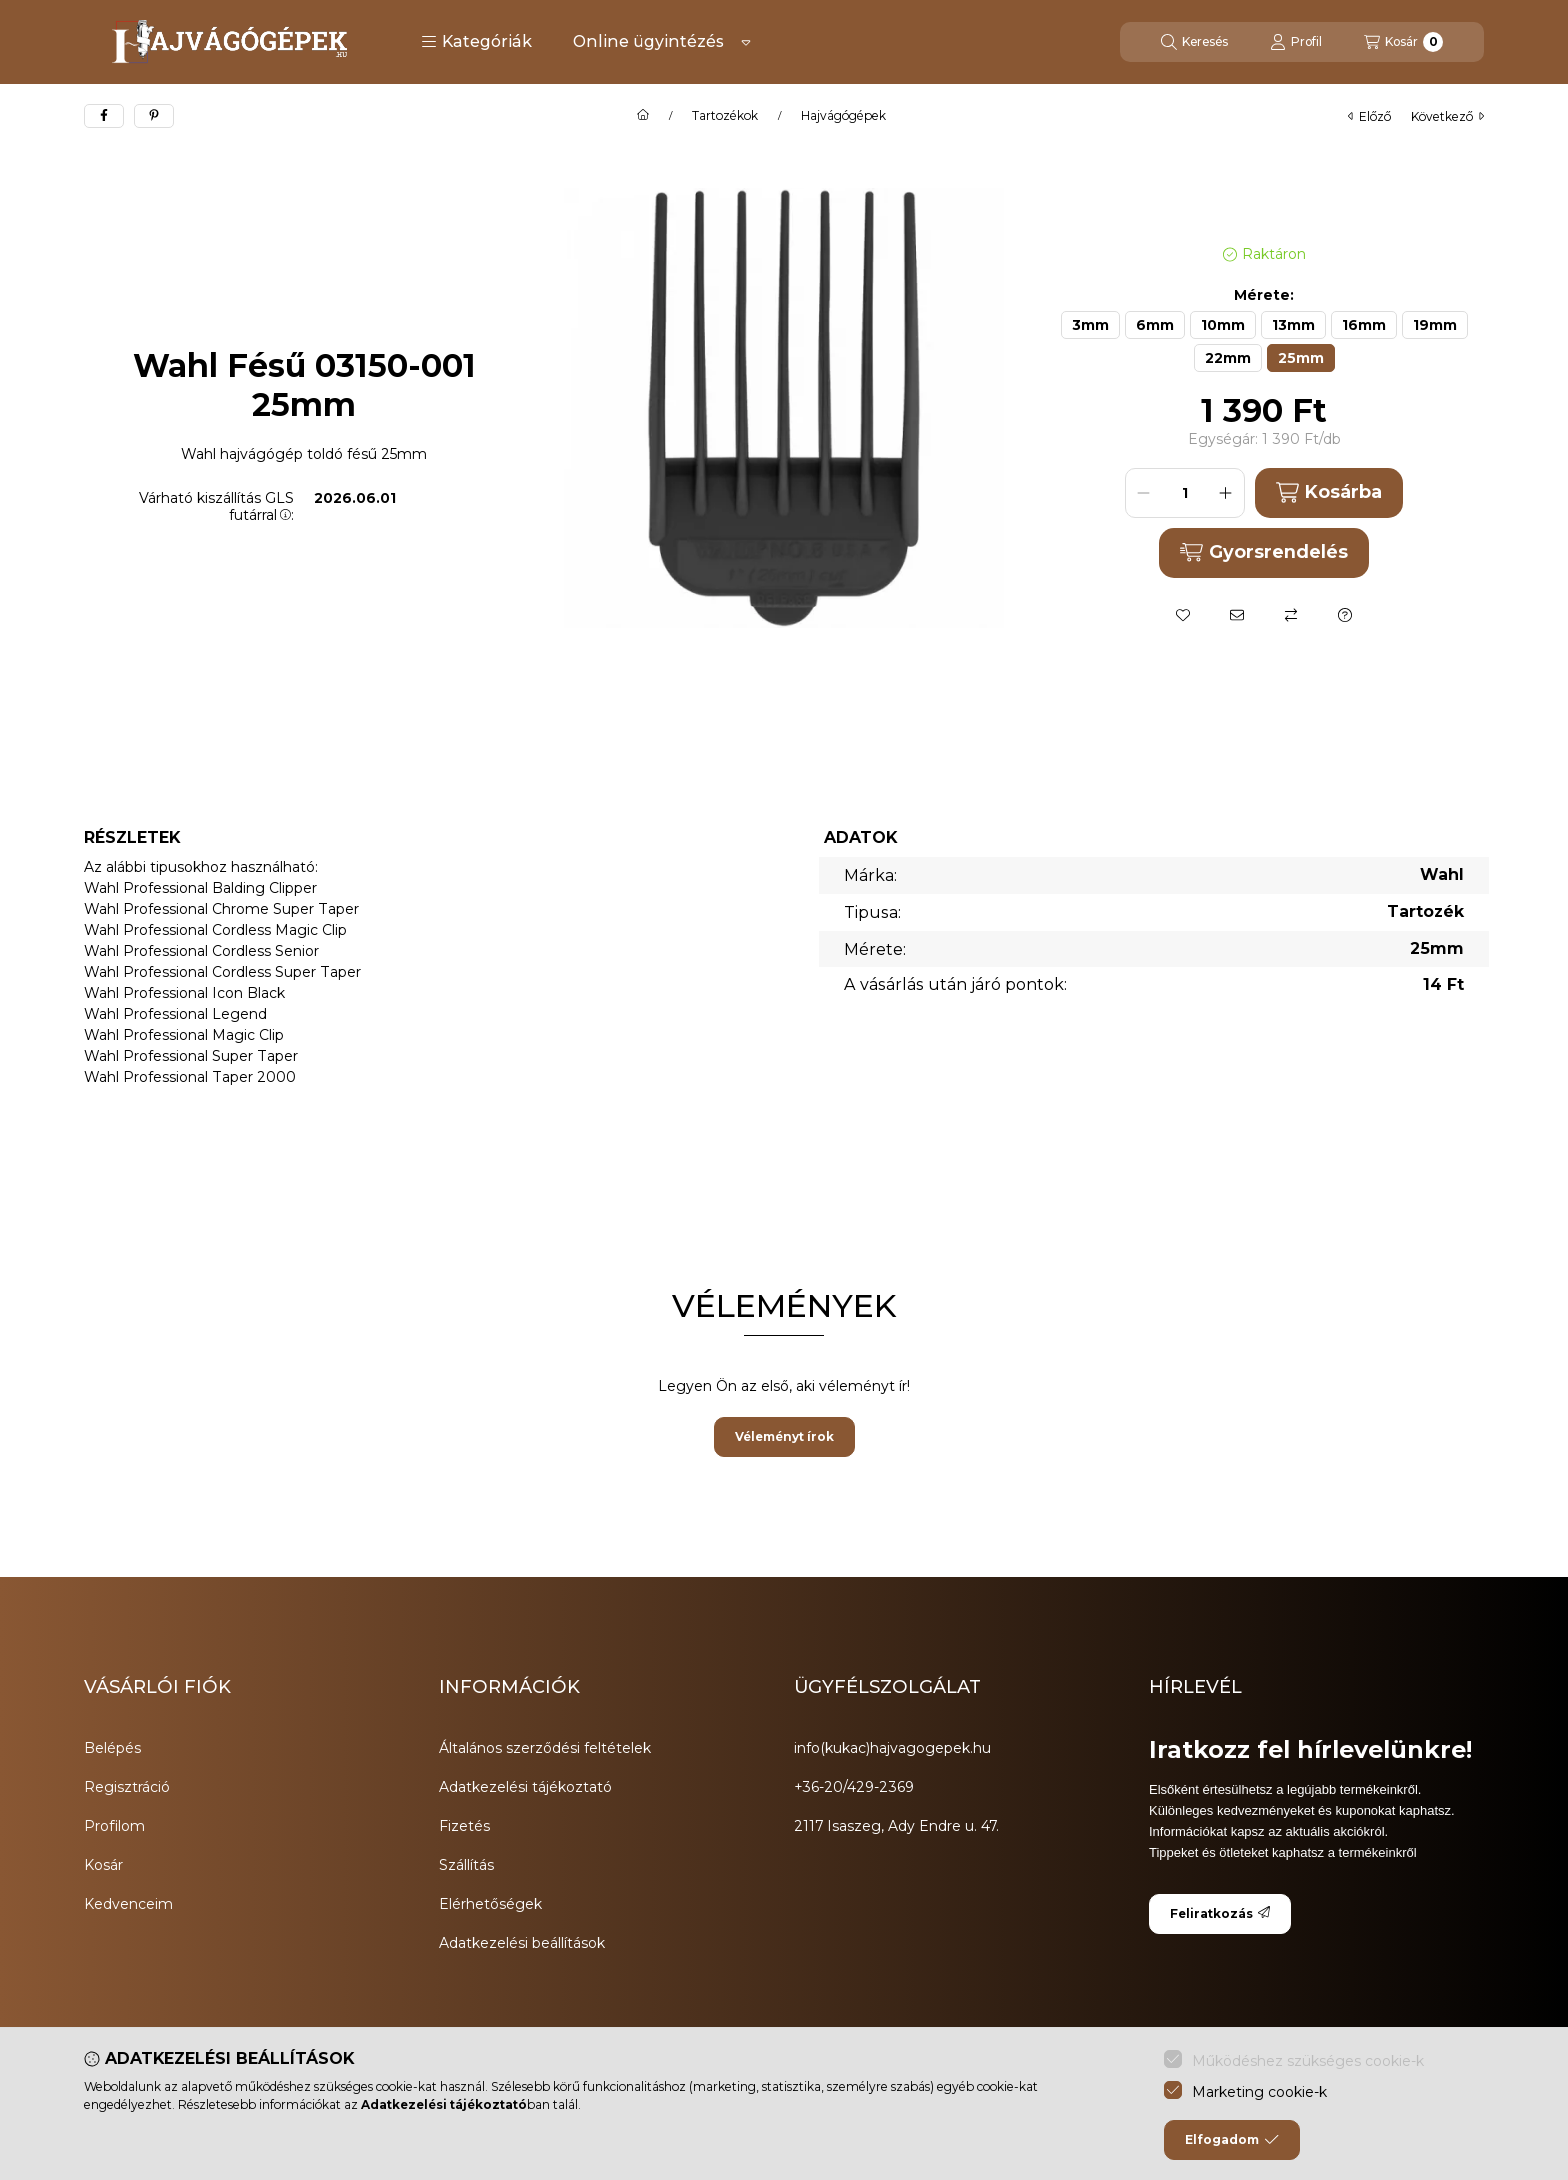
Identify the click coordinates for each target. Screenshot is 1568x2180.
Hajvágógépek (843, 116)
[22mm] (1228, 358)
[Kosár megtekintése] (1403, 42)
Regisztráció (127, 1787)
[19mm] (1435, 325)
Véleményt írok (784, 1436)
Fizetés (464, 1826)
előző (1369, 116)
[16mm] (1364, 325)
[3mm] (1090, 325)
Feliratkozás (1220, 1913)
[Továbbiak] (746, 42)
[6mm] (1155, 325)
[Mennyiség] (1185, 493)
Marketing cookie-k (1259, 2092)
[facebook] (104, 116)
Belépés (112, 1748)
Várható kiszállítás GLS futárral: (216, 506)
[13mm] (1293, 325)
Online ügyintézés (648, 41)
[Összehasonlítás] (1291, 615)
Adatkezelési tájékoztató (525, 1787)
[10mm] (1223, 325)
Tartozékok (725, 116)
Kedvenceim (128, 1904)
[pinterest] (154, 116)
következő (1447, 116)
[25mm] (1301, 358)
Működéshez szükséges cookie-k (1308, 2061)
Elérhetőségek (490, 1904)
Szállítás (466, 1865)
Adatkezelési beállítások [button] (522, 1943)
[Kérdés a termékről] (1345, 615)
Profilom (114, 1826)
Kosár (103, 1865)
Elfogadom (1232, 2140)
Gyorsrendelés (1263, 552)
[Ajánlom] (1237, 615)
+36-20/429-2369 (854, 1787)
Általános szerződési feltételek (545, 1748)
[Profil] (1296, 42)
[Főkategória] (643, 116)
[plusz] (1226, 493)
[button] (476, 42)
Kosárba (1329, 492)
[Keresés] (1194, 42)
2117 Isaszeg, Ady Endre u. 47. (896, 1826)
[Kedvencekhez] (1183, 615)
